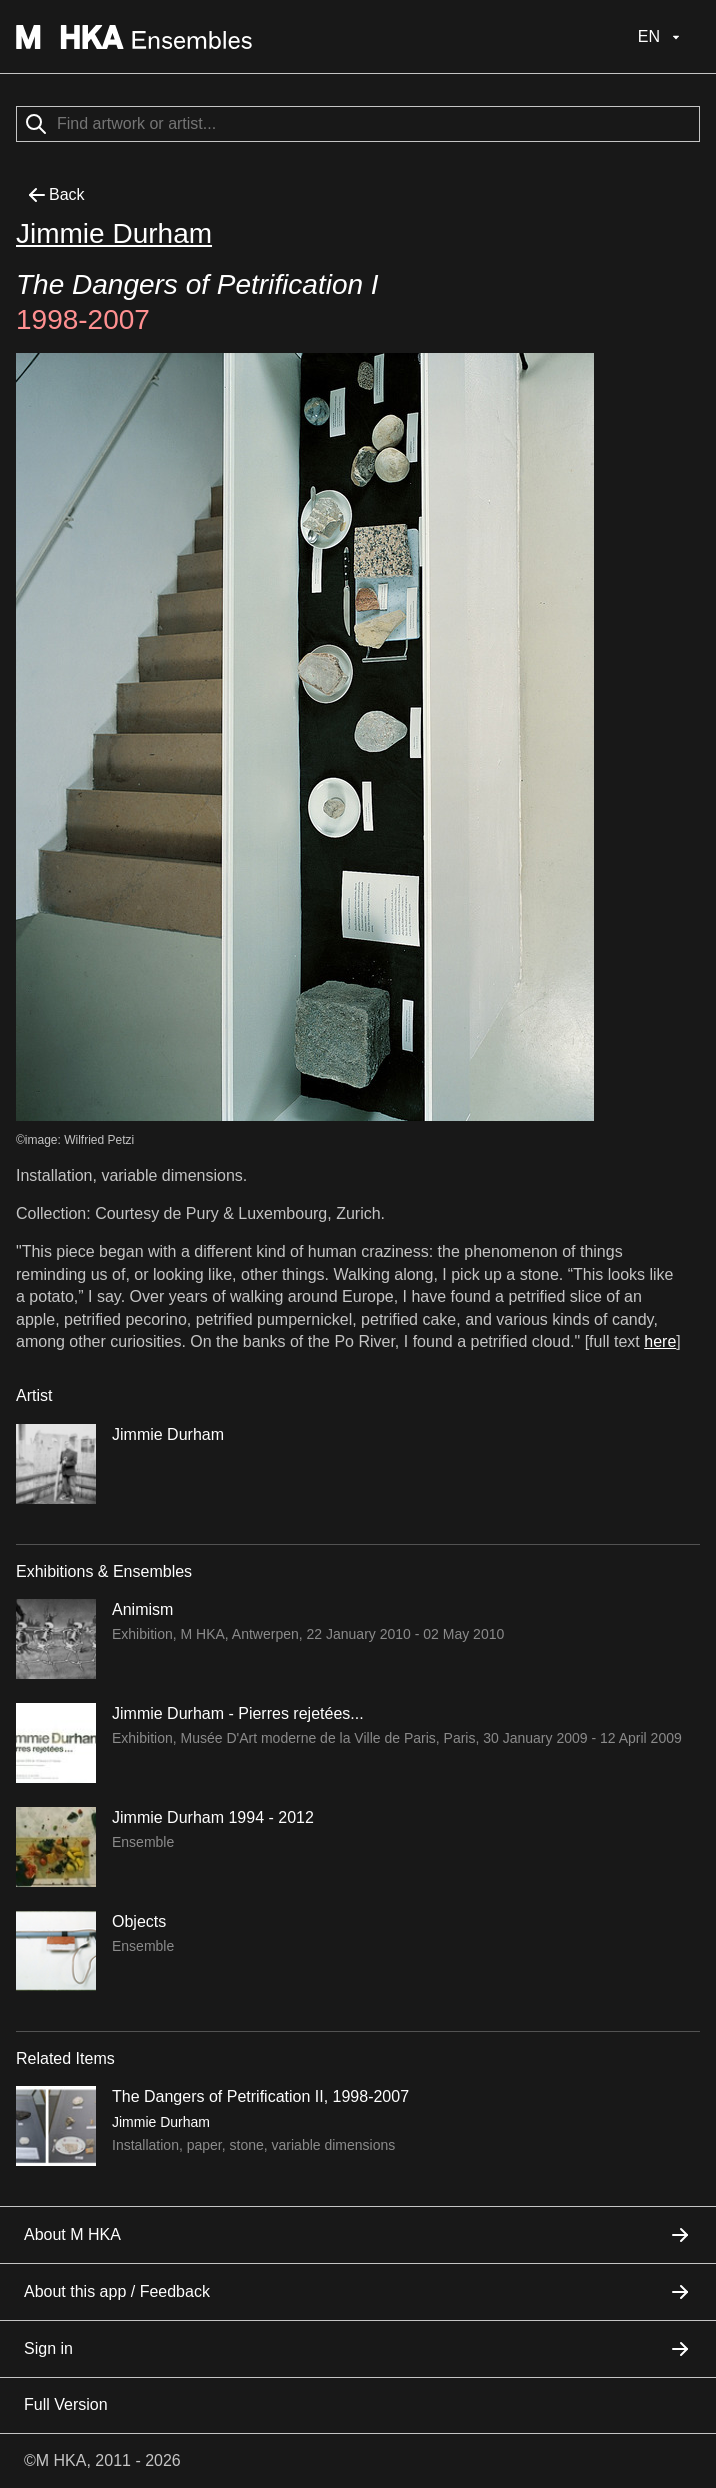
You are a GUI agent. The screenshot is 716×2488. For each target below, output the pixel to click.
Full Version (66, 2404)
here (660, 1341)
